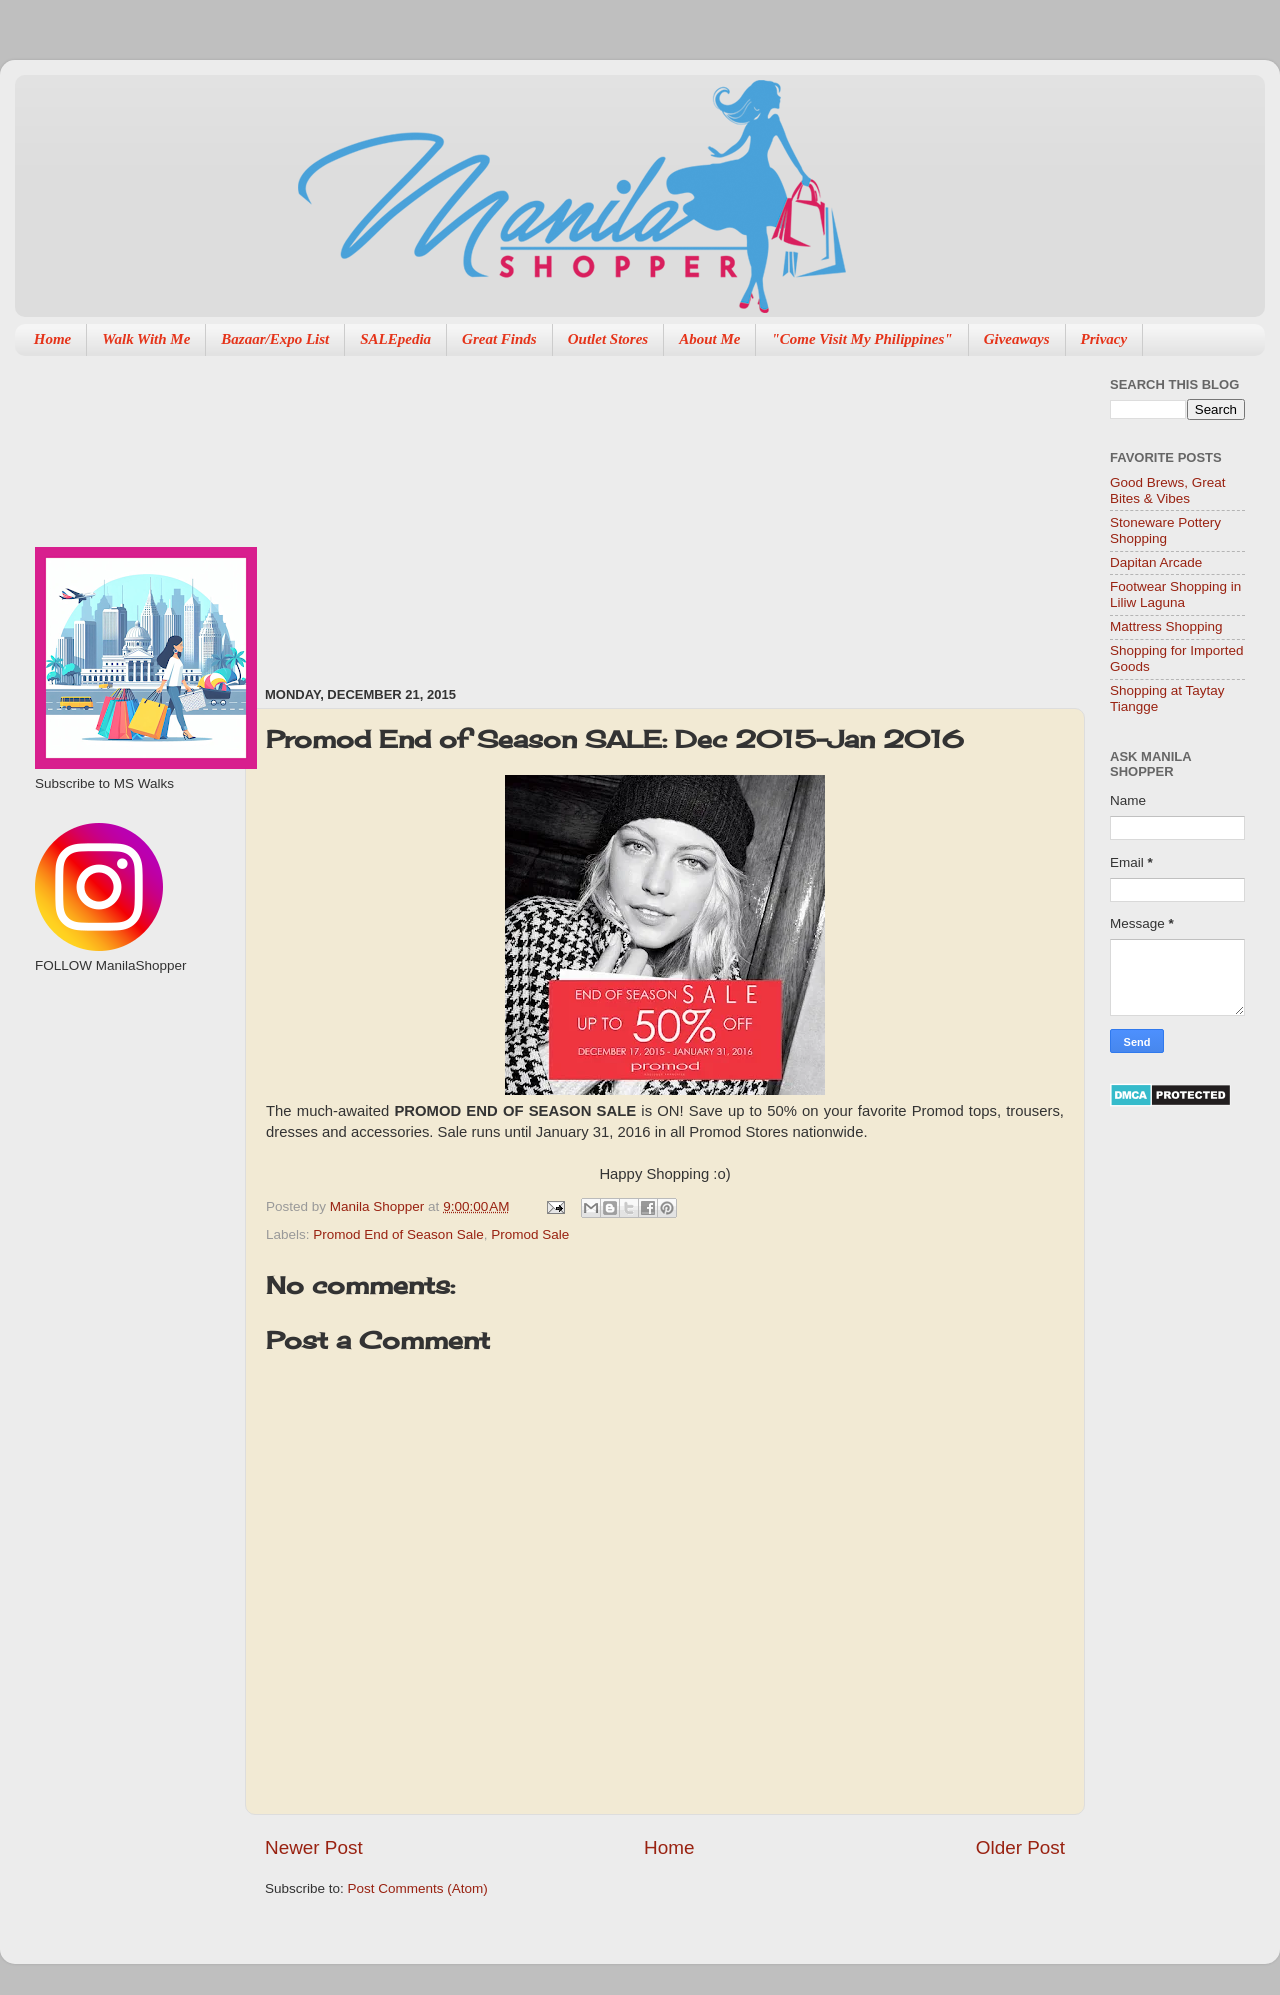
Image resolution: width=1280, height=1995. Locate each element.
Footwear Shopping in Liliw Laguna (1175, 594)
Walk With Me (146, 339)
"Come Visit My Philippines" (861, 339)
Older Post (1020, 1847)
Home (53, 339)
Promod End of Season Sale (398, 1234)
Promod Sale (530, 1234)
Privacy (1104, 339)
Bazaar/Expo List (275, 339)
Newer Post (314, 1847)
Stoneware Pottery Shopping (1165, 530)
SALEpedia (395, 339)
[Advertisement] (622, 511)
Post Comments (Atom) (418, 1888)
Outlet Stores (608, 339)
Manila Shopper (379, 1206)
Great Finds (499, 339)
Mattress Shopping (1166, 626)
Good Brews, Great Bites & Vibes (1168, 490)
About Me (709, 339)
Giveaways (1017, 339)
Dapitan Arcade (1156, 562)
